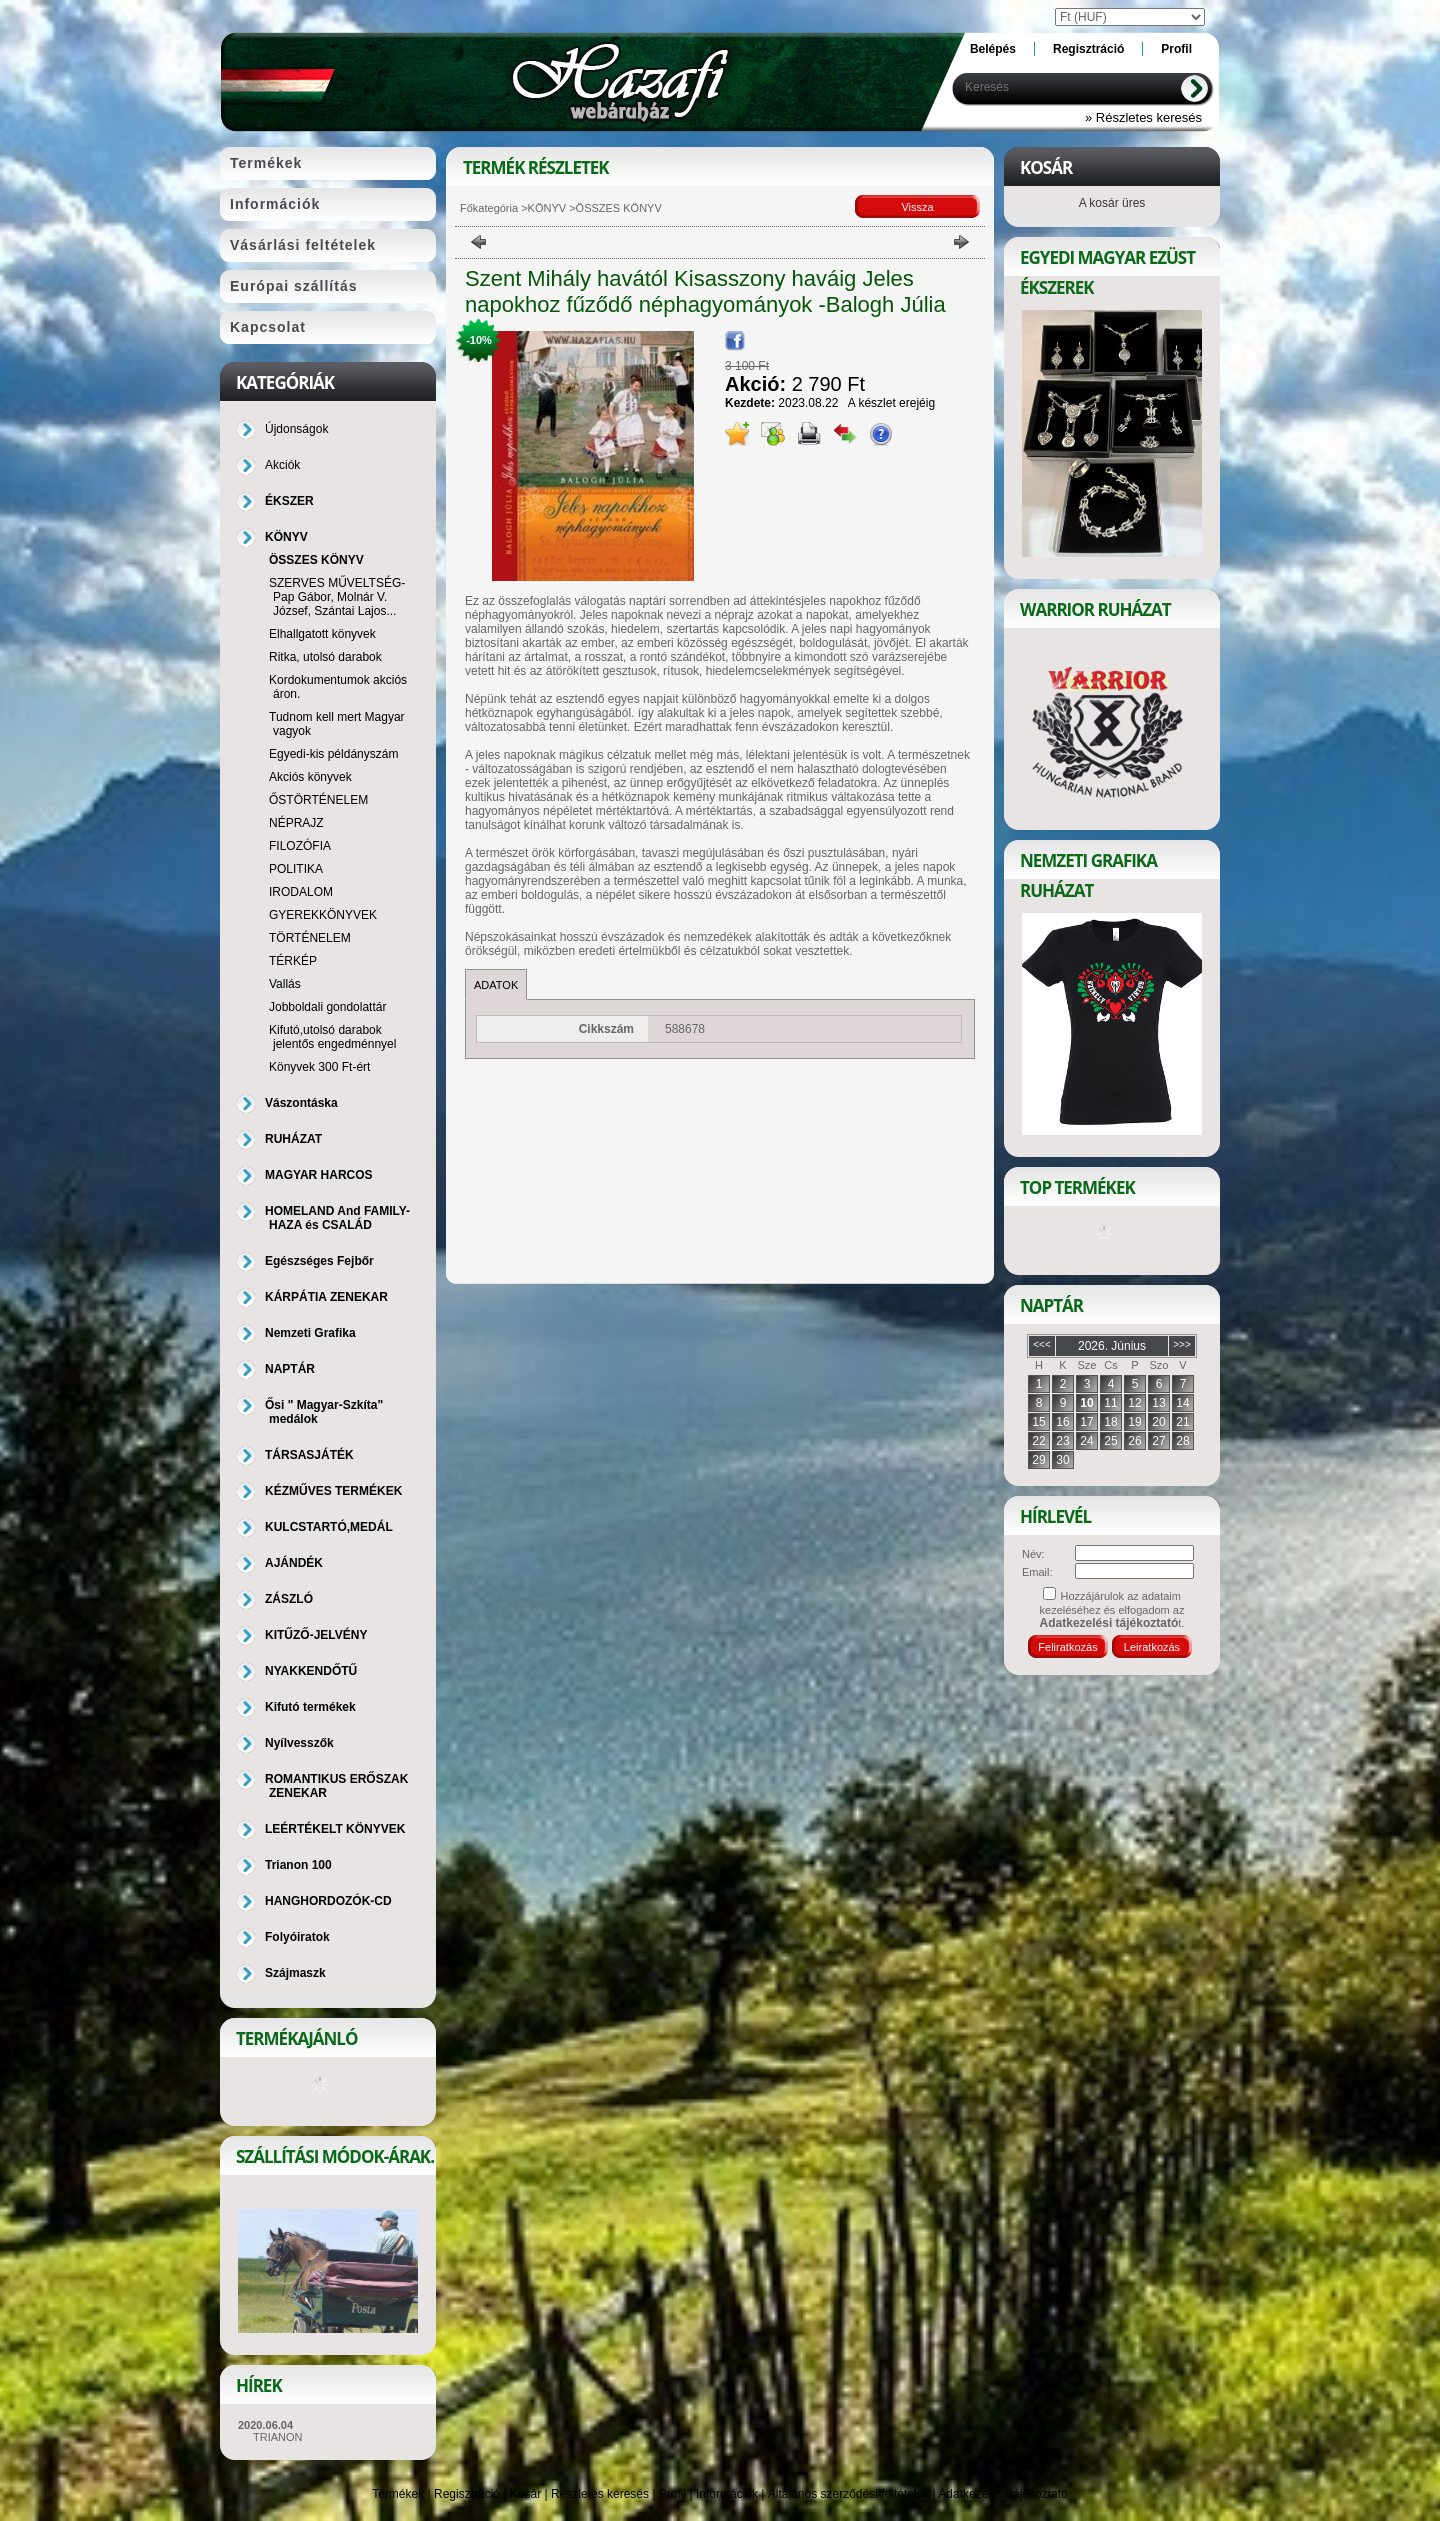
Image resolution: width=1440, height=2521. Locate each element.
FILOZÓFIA (300, 846)
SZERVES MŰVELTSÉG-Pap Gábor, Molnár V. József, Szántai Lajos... (337, 597)
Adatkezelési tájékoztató (1002, 2494)
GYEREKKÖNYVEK (323, 915)
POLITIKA (296, 869)
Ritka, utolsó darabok (325, 657)
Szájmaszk (295, 1973)
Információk (727, 2494)
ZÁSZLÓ (289, 1599)
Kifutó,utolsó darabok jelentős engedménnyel (332, 1037)
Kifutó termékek (310, 1707)
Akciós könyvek (310, 777)
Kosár (525, 2494)
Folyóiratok (297, 1937)
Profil (672, 2494)
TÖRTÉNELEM (310, 938)
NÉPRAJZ (296, 823)
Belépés (993, 49)
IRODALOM (301, 892)
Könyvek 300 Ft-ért (319, 1067)
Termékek (398, 2494)
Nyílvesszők (299, 1743)
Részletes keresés (600, 2494)
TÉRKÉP (293, 961)
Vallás (285, 984)
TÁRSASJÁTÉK (309, 1455)
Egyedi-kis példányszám (333, 754)
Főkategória (489, 208)
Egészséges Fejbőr (319, 1261)
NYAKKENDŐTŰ (311, 1671)
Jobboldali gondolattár (327, 1007)
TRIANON (278, 2437)
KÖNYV (547, 208)
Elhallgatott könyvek (322, 634)
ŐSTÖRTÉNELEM (318, 800)
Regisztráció (467, 2494)
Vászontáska (301, 1103)
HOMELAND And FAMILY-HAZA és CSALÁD (337, 1218)
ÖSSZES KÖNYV (316, 560)
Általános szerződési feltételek (848, 2494)
